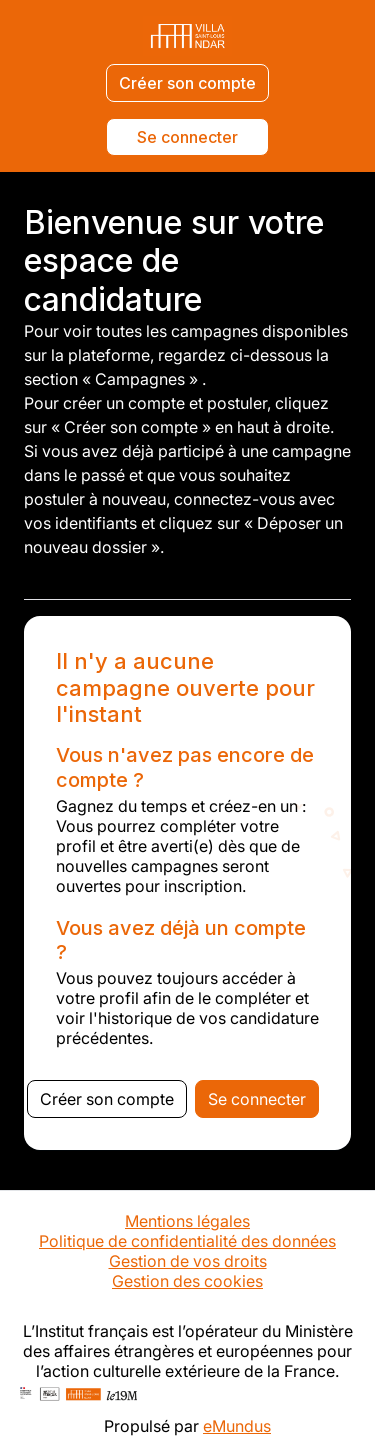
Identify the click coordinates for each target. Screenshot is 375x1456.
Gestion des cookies (187, 1281)
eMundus (237, 1426)
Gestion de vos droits (188, 1261)
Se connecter (187, 137)
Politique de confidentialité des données (187, 1241)
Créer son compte (187, 83)
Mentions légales (187, 1221)
